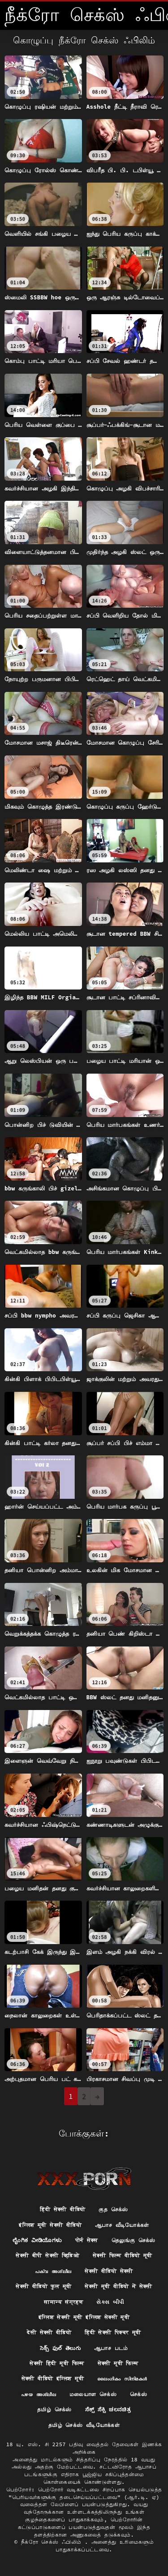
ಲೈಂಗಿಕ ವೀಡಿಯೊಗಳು (37, 2240)
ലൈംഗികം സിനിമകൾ (121, 2378)
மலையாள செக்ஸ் (92, 2394)
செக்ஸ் (138, 2394)
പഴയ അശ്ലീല (38, 2394)
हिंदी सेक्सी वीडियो (62, 2209)
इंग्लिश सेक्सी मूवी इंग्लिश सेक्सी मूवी (84, 2317)
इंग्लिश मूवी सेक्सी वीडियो (50, 2225)
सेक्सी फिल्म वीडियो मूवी (122, 2255)
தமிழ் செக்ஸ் (54, 2409)
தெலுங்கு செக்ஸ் (133, 2240)
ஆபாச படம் (111, 2348)
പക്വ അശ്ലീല (53, 2271)
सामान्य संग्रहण (63, 2302)
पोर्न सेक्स (86, 2240)
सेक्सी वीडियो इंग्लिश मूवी (53, 2378)
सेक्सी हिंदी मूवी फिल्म (57, 2363)
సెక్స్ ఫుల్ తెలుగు (60, 2348)
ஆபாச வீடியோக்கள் (122, 2225)
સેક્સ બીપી (110, 2302)
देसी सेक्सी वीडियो (49, 2332)
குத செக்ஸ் (113, 2209)
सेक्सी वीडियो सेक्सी (109, 2271)
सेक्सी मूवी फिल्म (118, 2363)
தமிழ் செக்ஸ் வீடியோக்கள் (84, 2425)
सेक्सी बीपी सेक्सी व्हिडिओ (47, 2255)
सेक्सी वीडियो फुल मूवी (43, 2286)
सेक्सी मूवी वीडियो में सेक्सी (118, 2286)
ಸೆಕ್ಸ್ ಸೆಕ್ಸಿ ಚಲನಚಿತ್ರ (108, 2409)
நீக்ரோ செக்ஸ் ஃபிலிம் (53, 2541)
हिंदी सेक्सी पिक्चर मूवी (113, 2332)
